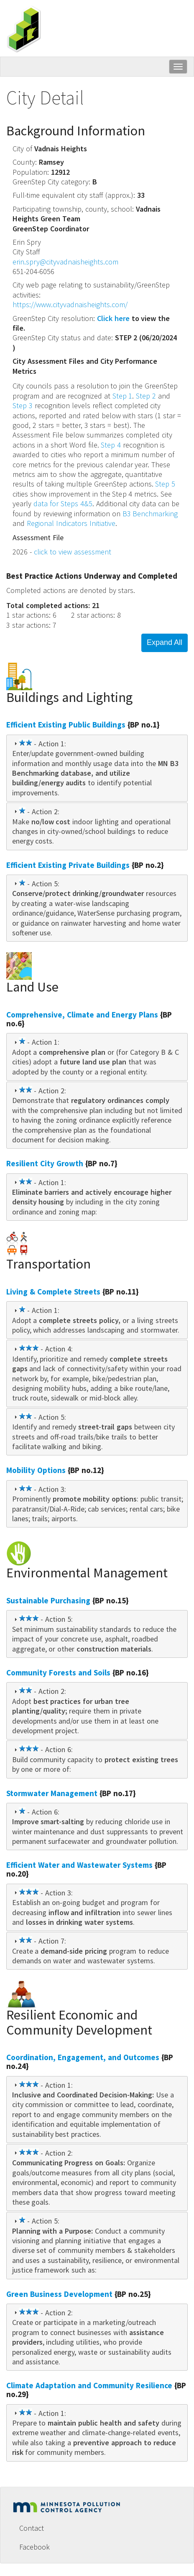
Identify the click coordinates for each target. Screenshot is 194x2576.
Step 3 (23, 405)
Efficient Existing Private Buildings (68, 865)
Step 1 (122, 396)
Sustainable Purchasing (48, 1600)
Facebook (34, 2547)
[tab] (97, 768)
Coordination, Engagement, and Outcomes (82, 2057)
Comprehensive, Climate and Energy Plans (82, 1015)
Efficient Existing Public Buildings (65, 725)
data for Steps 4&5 (62, 503)
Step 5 (165, 484)
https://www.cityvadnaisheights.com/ (70, 304)
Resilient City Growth (44, 1163)
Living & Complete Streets (53, 1292)
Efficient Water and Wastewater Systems (79, 1865)
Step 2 (146, 396)
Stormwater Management (51, 1793)
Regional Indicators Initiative (71, 523)
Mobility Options (36, 1470)
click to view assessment (72, 552)
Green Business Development (59, 2294)
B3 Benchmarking (150, 513)
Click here (113, 318)
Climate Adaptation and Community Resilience (89, 2385)
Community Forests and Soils (58, 1672)
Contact (31, 2528)
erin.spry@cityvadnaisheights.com (65, 262)
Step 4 (111, 445)
